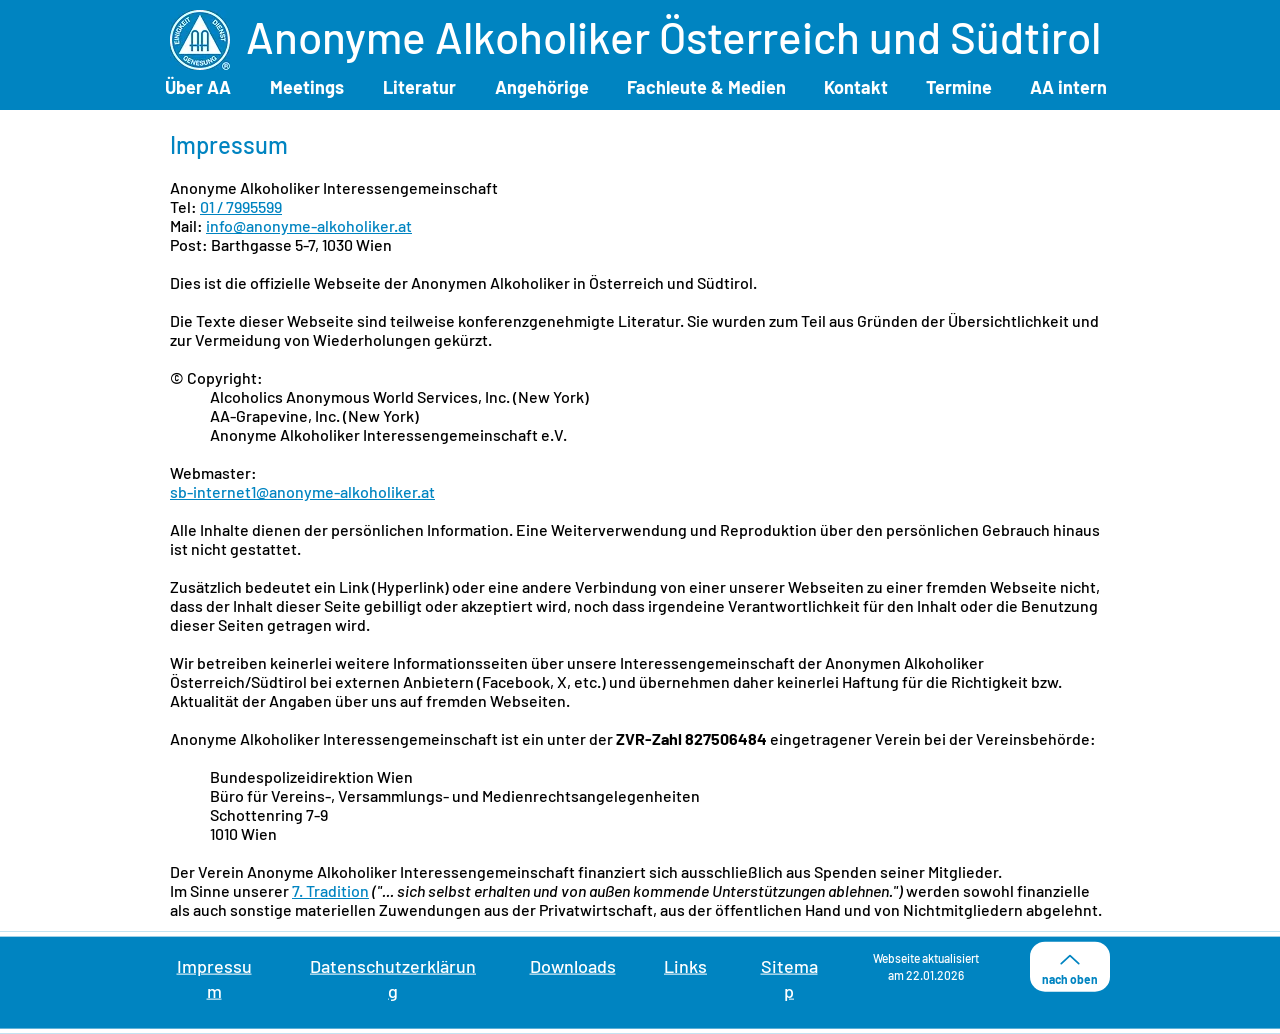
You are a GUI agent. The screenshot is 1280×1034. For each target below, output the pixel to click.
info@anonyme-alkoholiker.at (309, 225)
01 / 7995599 (241, 206)
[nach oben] (1070, 967)
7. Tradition (330, 890)
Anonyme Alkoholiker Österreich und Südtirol (673, 36)
